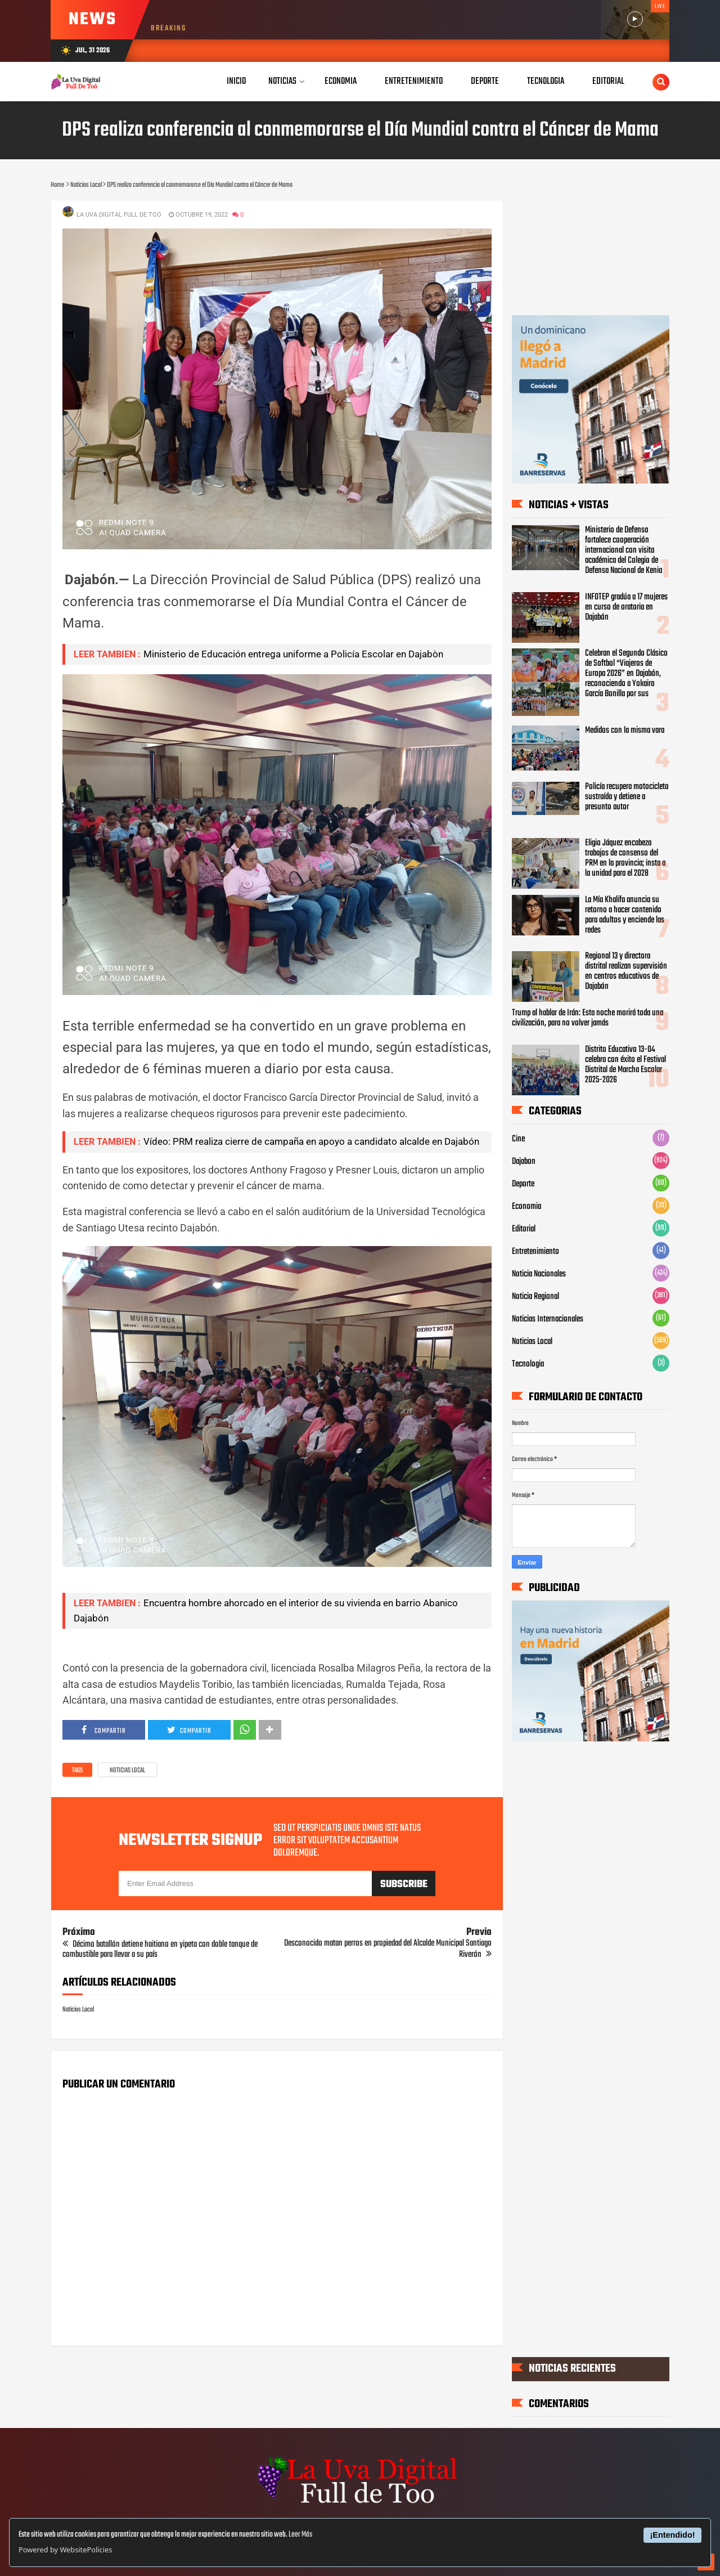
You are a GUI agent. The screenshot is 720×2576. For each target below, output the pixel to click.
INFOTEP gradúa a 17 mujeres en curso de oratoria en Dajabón (626, 607)
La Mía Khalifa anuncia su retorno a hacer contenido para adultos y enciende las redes (624, 915)
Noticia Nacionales (539, 1274)
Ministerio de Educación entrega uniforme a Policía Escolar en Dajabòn (293, 654)
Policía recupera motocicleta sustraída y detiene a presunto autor (626, 796)
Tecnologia (528, 1364)
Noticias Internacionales (547, 1319)
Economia (526, 1206)
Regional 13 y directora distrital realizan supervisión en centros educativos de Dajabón (626, 971)
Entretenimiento (535, 1251)
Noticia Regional (535, 1296)
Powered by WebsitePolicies (65, 2549)
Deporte (523, 1184)
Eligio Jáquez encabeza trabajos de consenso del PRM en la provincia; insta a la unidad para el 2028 (625, 858)
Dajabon (524, 1161)
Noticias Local (127, 1770)
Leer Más (300, 2534)
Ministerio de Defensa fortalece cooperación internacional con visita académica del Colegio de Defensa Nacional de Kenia (623, 550)
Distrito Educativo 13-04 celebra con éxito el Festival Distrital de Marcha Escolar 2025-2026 (625, 1064)
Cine (518, 1139)
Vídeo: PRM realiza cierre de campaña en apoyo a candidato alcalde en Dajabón (311, 1141)
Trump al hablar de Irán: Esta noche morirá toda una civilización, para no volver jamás (587, 1018)
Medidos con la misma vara (624, 730)
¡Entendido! (672, 2534)
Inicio (236, 81)
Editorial (524, 1229)
